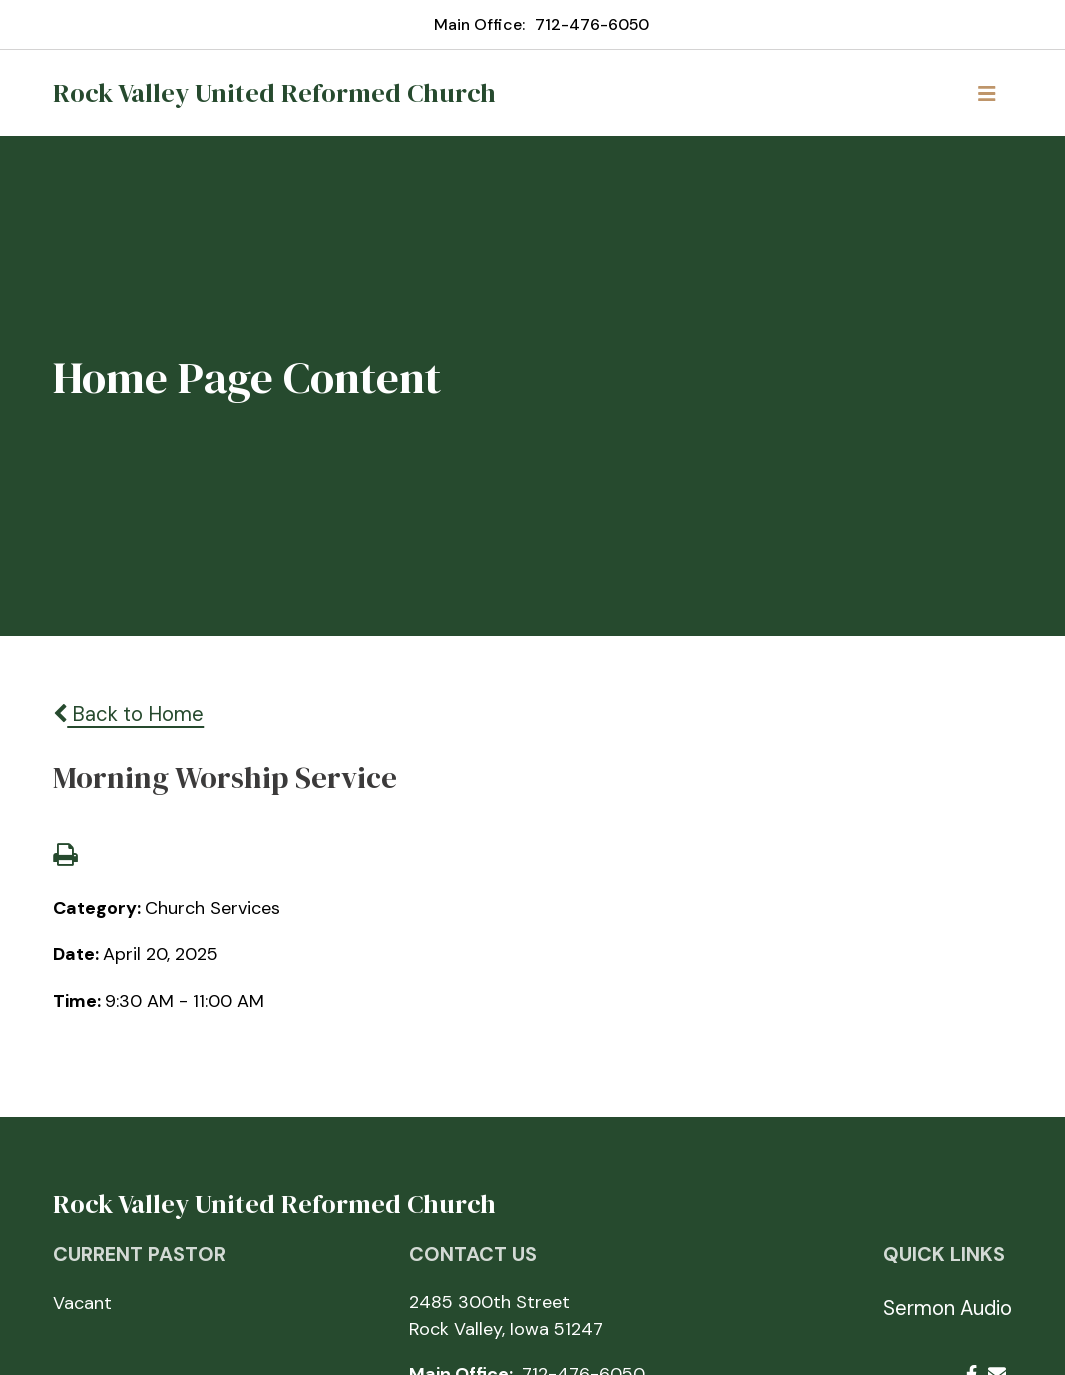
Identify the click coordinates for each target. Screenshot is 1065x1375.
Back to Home (128, 714)
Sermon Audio (947, 1308)
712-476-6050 (592, 24)
